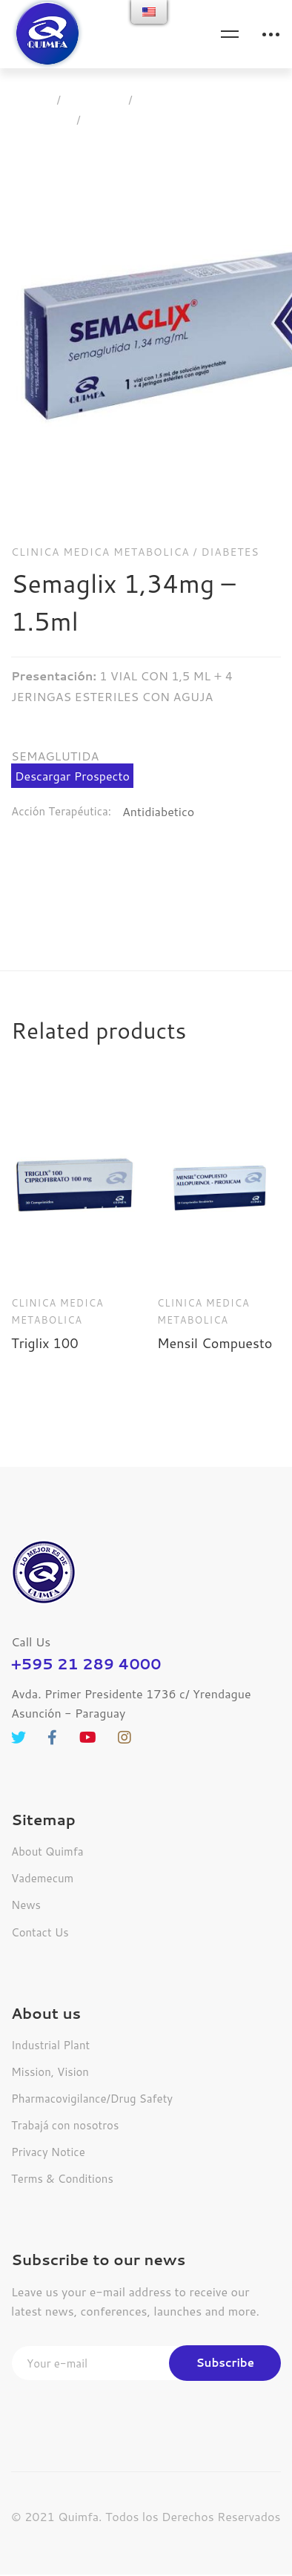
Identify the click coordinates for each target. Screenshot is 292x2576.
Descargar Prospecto (72, 731)
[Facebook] (52, 1693)
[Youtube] (87, 1693)
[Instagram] (124, 1693)
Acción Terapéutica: (61, 767)
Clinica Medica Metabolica (209, 100)
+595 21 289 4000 (86, 1619)
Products (95, 100)
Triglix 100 (45, 1298)
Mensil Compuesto (214, 1298)
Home (31, 100)
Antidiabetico (158, 766)
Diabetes (230, 507)
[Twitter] (18, 1693)
